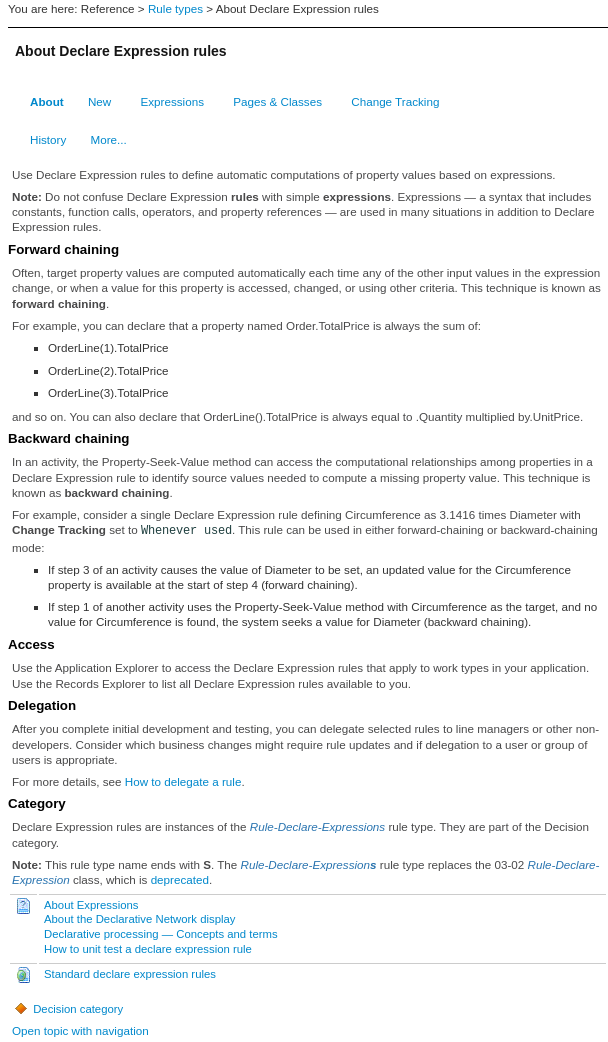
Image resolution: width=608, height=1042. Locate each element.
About (47, 101)
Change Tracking (395, 101)
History (48, 139)
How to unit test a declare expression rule (148, 949)
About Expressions (91, 905)
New (99, 101)
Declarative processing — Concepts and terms (161, 934)
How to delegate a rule (183, 781)
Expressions (173, 101)
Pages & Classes (277, 101)
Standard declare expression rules (130, 974)
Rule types (175, 8)
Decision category (68, 1009)
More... (109, 139)
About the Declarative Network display (139, 919)
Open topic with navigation (80, 1030)
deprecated (180, 879)
